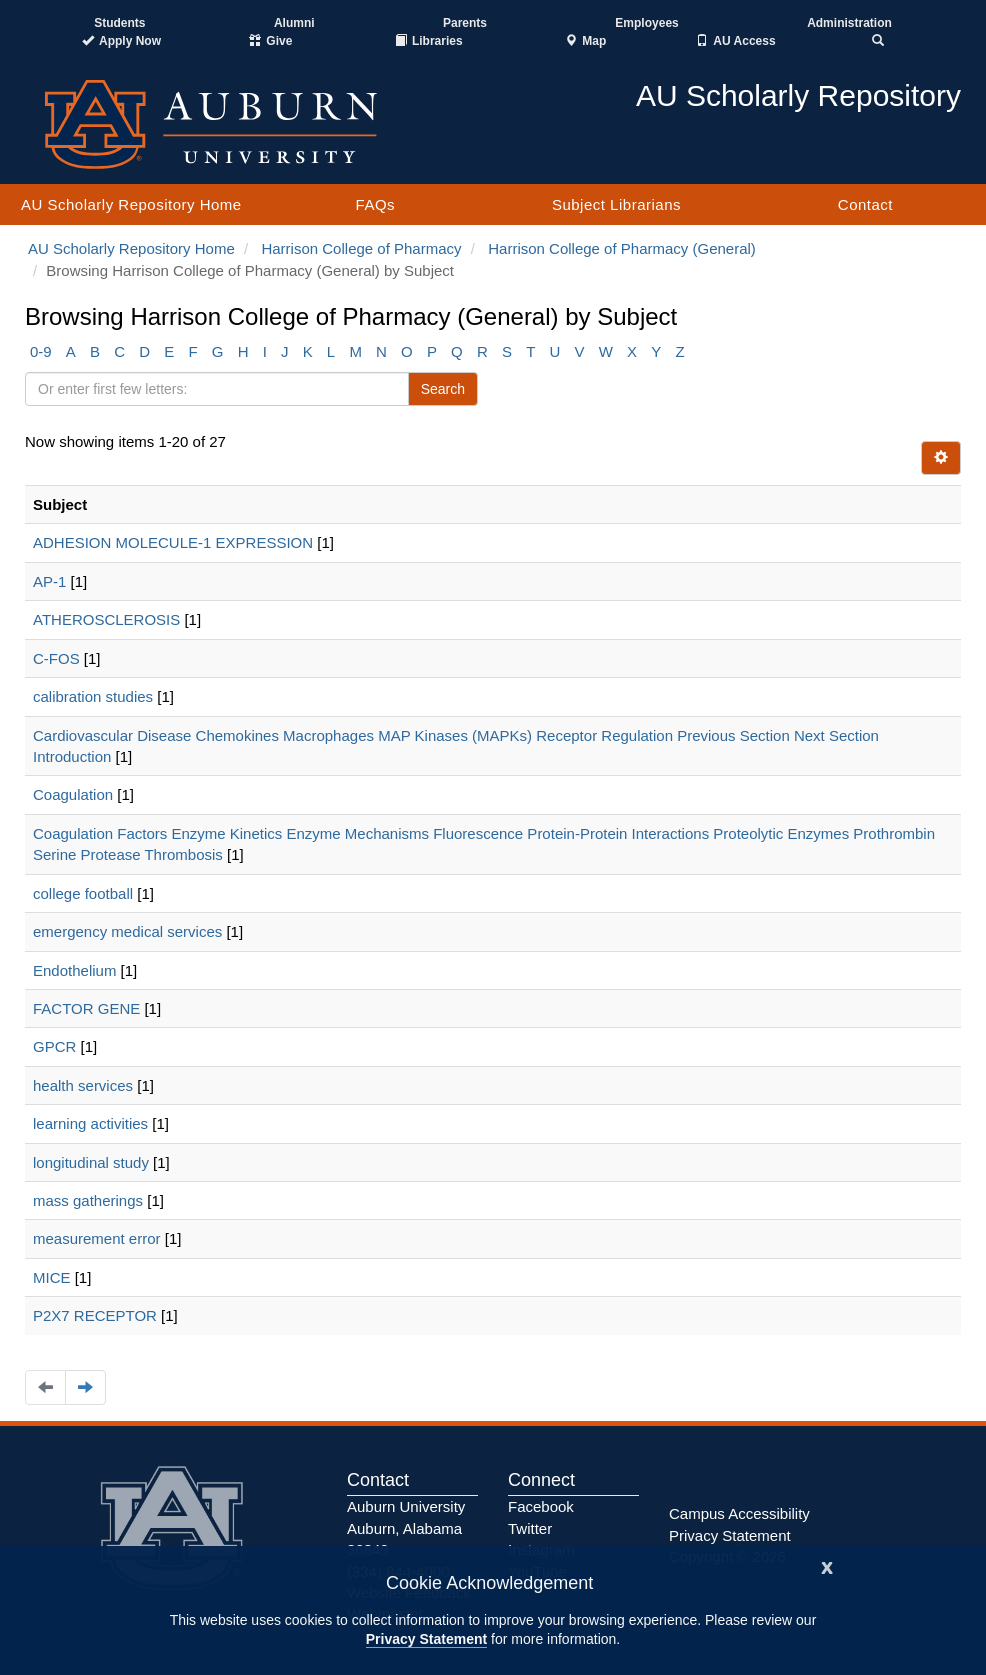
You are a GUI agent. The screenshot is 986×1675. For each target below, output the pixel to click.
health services (83, 1085)
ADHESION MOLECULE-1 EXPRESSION (173, 542)
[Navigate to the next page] (85, 1387)
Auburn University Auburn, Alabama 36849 (406, 1528)
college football (83, 893)
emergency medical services (127, 931)
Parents (465, 23)
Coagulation (73, 794)
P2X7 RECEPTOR (95, 1315)
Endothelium (74, 970)
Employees (646, 23)
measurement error (97, 1238)
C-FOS (56, 658)
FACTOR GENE (86, 1008)
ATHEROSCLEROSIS (106, 619)
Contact (865, 204)
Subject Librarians (616, 204)
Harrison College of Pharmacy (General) (622, 248)
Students (119, 23)
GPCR (54, 1046)
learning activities (90, 1123)
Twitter (530, 1528)
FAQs (376, 204)
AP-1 (49, 581)
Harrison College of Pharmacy (361, 248)
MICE (52, 1277)
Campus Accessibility (739, 1513)
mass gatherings (88, 1200)
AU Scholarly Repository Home (131, 204)
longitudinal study (91, 1162)
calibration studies (93, 696)
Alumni (294, 23)
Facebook (541, 1506)
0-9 (41, 351)
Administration (849, 23)
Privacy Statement (426, 1639)
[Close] (827, 1565)
